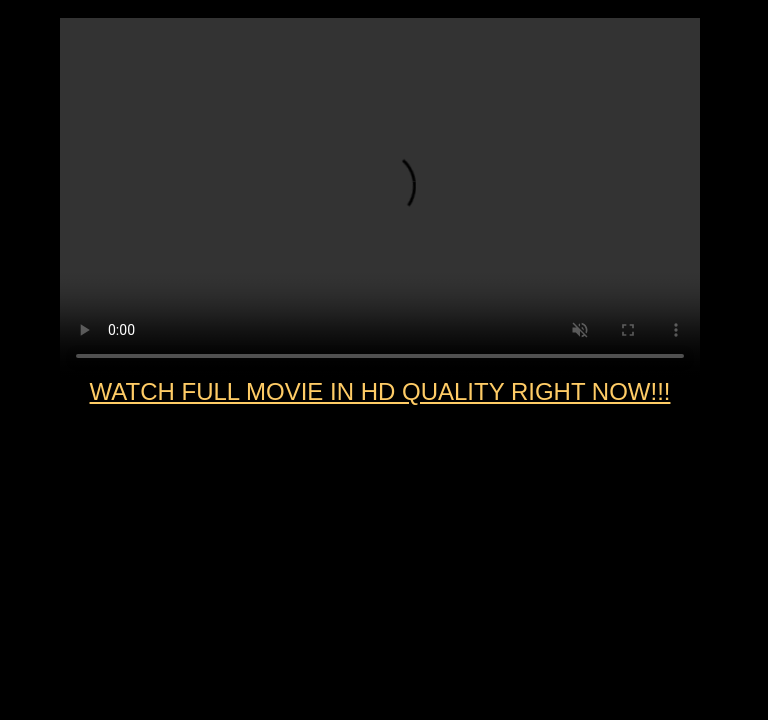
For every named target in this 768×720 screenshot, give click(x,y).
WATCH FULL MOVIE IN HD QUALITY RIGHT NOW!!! (380, 391)
